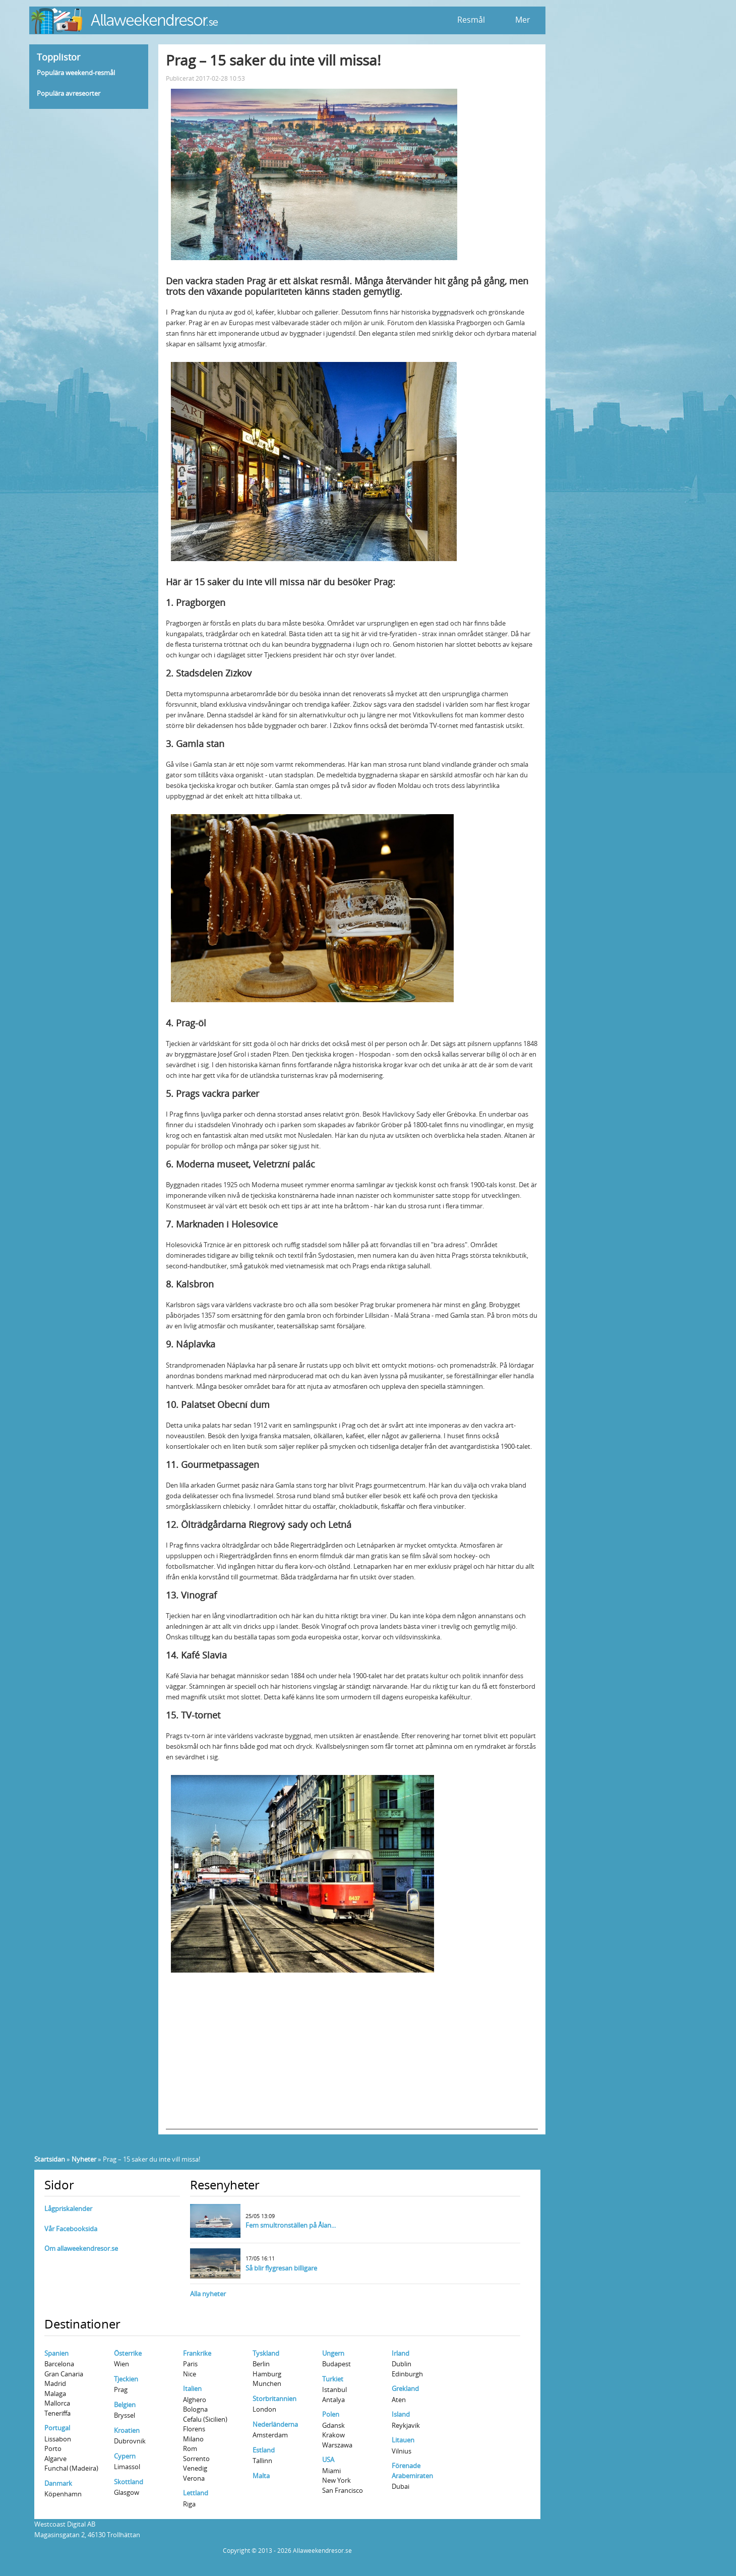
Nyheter (84, 2159)
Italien (192, 2388)
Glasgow (126, 2492)
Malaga (55, 2393)
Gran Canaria (63, 2373)
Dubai (400, 2486)
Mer (522, 19)
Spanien (56, 2353)
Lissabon (57, 2438)
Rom (190, 2448)
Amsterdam (270, 2434)
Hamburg (267, 2373)
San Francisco (342, 2490)
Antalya (333, 2399)
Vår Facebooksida (70, 2228)
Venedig (195, 2468)
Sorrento (196, 2458)
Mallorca (57, 2403)
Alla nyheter (208, 2293)
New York (336, 2480)
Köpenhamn (63, 2493)
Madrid (55, 2383)
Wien (121, 2363)
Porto (53, 2448)
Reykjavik (406, 2425)
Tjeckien (126, 2378)
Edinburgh (407, 2373)
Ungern (333, 2353)
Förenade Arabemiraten (412, 2470)
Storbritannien (274, 2398)
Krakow (333, 2434)
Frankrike (197, 2353)
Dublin (401, 2363)
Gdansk (333, 2425)
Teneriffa (57, 2413)
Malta (261, 2475)
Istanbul (334, 2389)
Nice (189, 2373)
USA (328, 2459)
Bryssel (124, 2415)
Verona (194, 2478)
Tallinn (262, 2460)
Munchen (267, 2383)
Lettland (195, 2492)
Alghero (194, 2399)
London (264, 2409)
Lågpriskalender (68, 2208)
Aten (399, 2399)
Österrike (128, 2353)
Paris (190, 2363)
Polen (330, 2414)
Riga (189, 2503)
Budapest (336, 2363)
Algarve (55, 2458)
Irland (400, 2353)
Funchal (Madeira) (71, 2468)
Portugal (57, 2427)
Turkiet (332, 2378)
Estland (264, 2450)
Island (401, 2414)
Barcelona (59, 2363)
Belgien (125, 2404)
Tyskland (266, 2353)
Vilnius (401, 2451)
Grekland (405, 2388)
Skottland (128, 2481)
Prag (178, 312)
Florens (194, 2428)
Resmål (471, 19)
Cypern (125, 2456)
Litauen (403, 2439)
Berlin (261, 2363)
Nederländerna (275, 2424)
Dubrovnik (130, 2440)
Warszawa (337, 2444)
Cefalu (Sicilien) (205, 2419)
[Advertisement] (352, 2058)
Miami (331, 2470)
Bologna (195, 2409)
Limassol (127, 2466)
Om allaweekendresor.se (81, 2248)
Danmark (58, 2483)
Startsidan (49, 2159)
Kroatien (127, 2430)
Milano (193, 2438)
